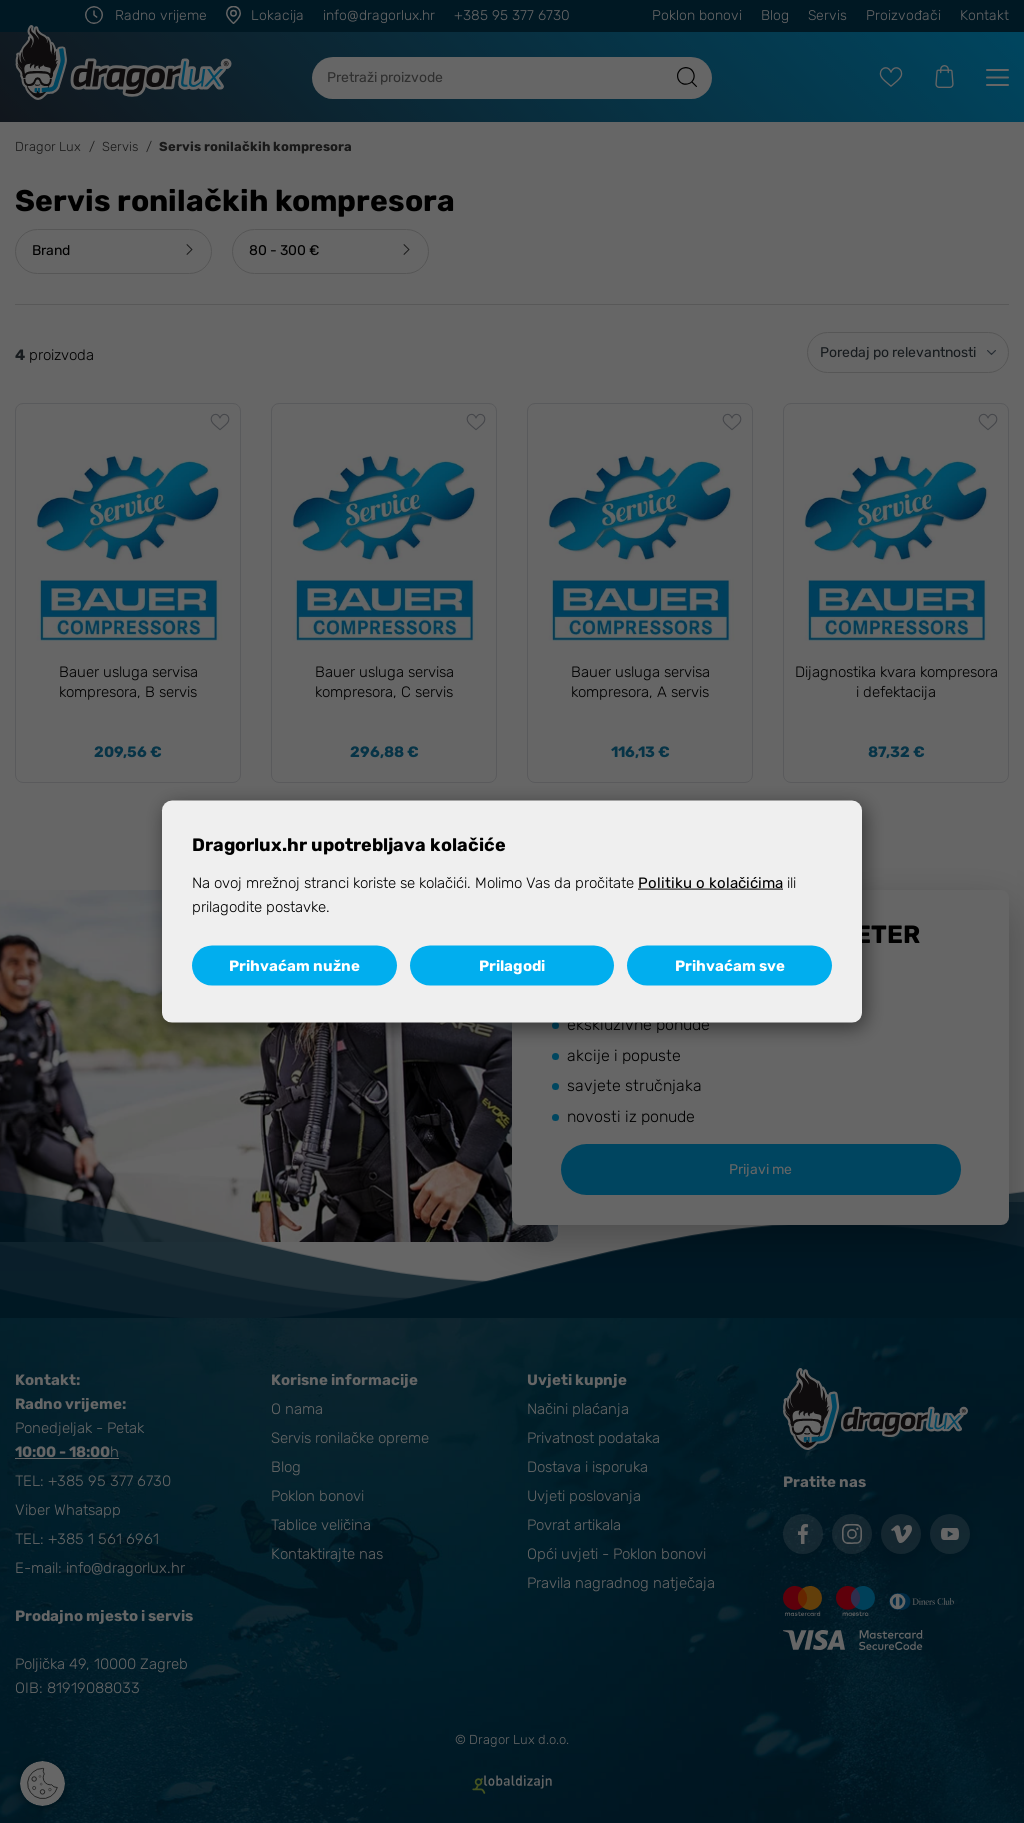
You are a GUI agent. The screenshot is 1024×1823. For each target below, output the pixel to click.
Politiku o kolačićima (710, 883)
